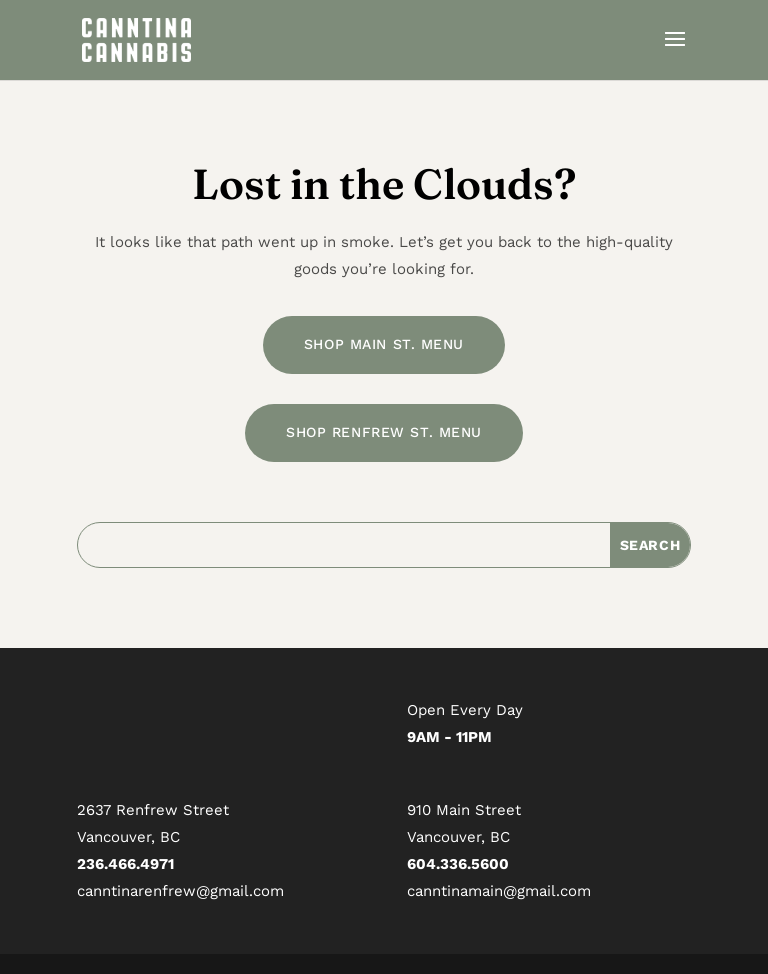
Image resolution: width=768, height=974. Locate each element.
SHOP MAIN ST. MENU (384, 344)
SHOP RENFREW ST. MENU (384, 432)
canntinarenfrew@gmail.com (180, 891)
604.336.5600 (458, 864)
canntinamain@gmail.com (499, 891)
